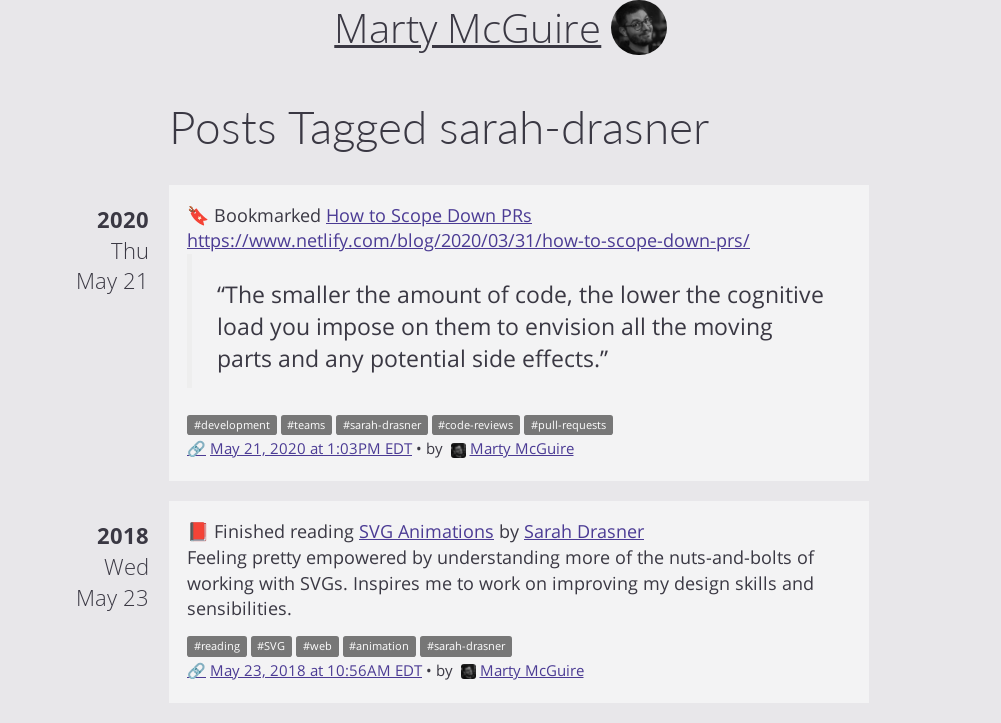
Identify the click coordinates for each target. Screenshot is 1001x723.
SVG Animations (426, 531)
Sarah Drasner (584, 531)
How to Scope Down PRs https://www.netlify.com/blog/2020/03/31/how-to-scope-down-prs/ (468, 228)
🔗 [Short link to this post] (196, 448)
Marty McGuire (512, 448)
